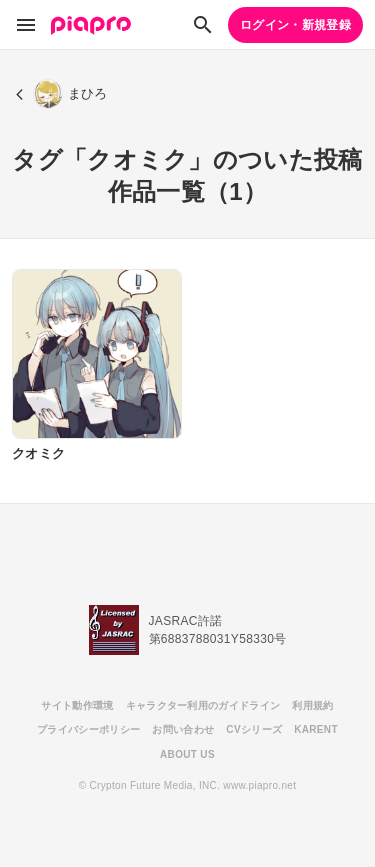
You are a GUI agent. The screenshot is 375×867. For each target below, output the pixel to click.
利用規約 (312, 705)
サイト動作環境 (77, 705)
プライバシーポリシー (88, 729)
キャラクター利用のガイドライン (203, 705)
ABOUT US (187, 754)
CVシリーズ (254, 729)
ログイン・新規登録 (295, 25)
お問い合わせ (183, 729)
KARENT (316, 729)
